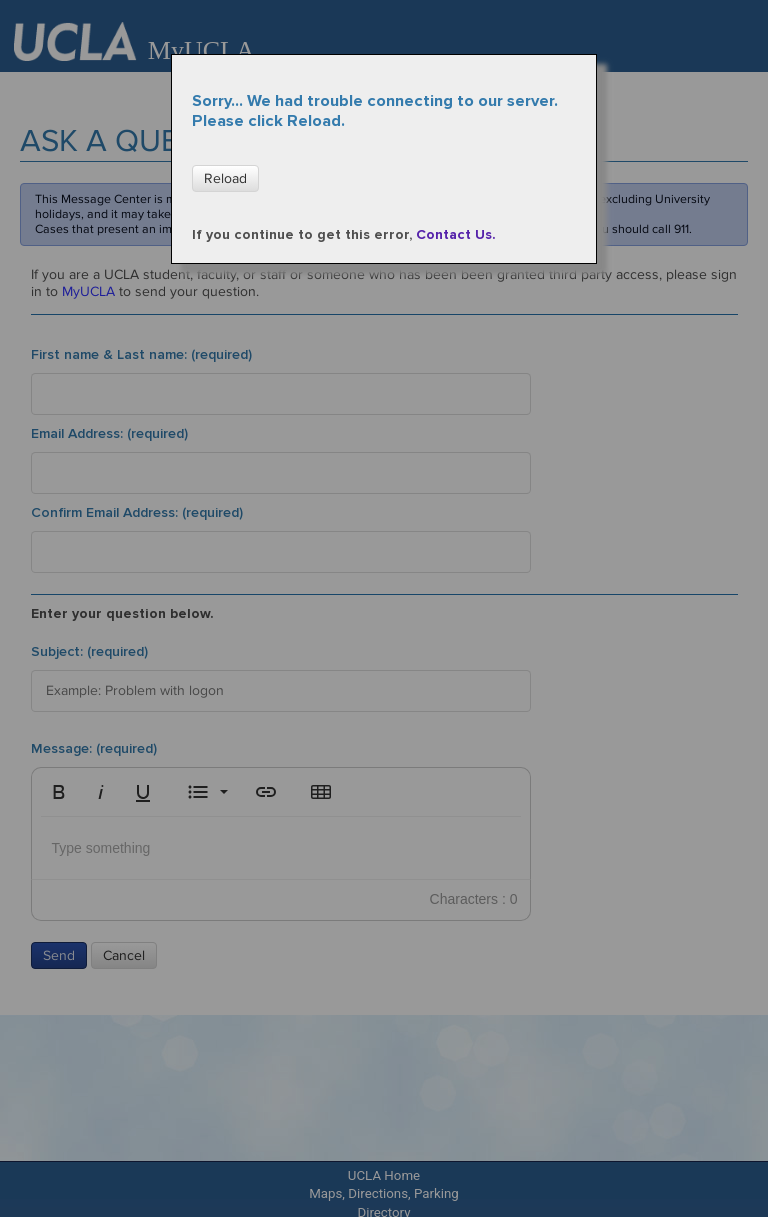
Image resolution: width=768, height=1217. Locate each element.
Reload (225, 178)
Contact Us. (456, 234)
